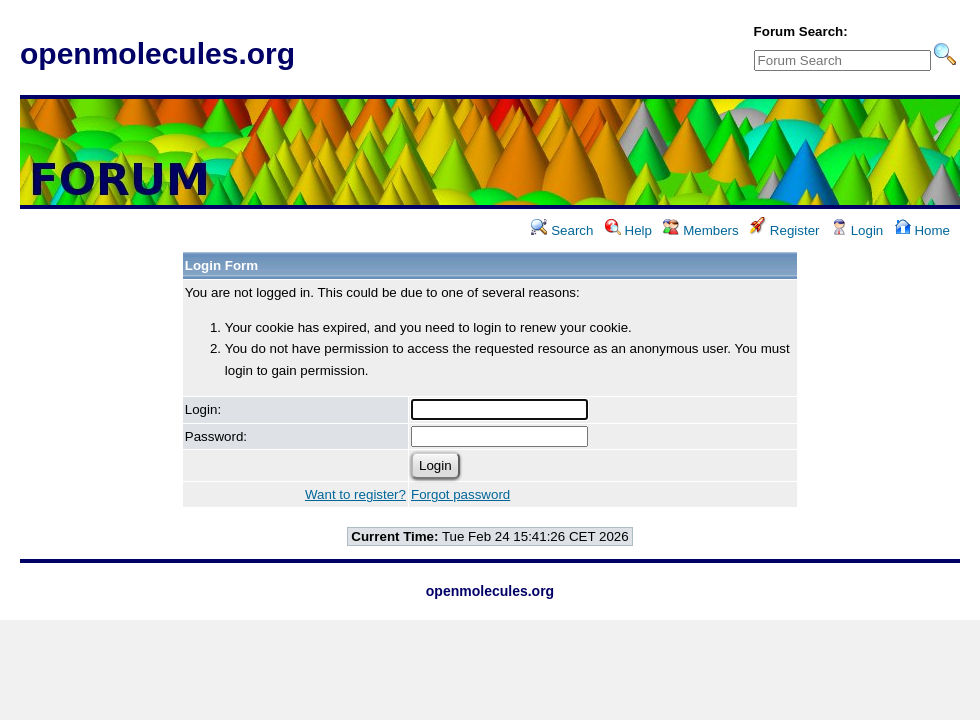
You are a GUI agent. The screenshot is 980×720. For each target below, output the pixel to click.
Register (784, 230)
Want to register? (355, 494)
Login (857, 230)
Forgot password (460, 494)
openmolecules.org (157, 53)
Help (628, 230)
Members (700, 230)
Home (922, 230)
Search (562, 230)
